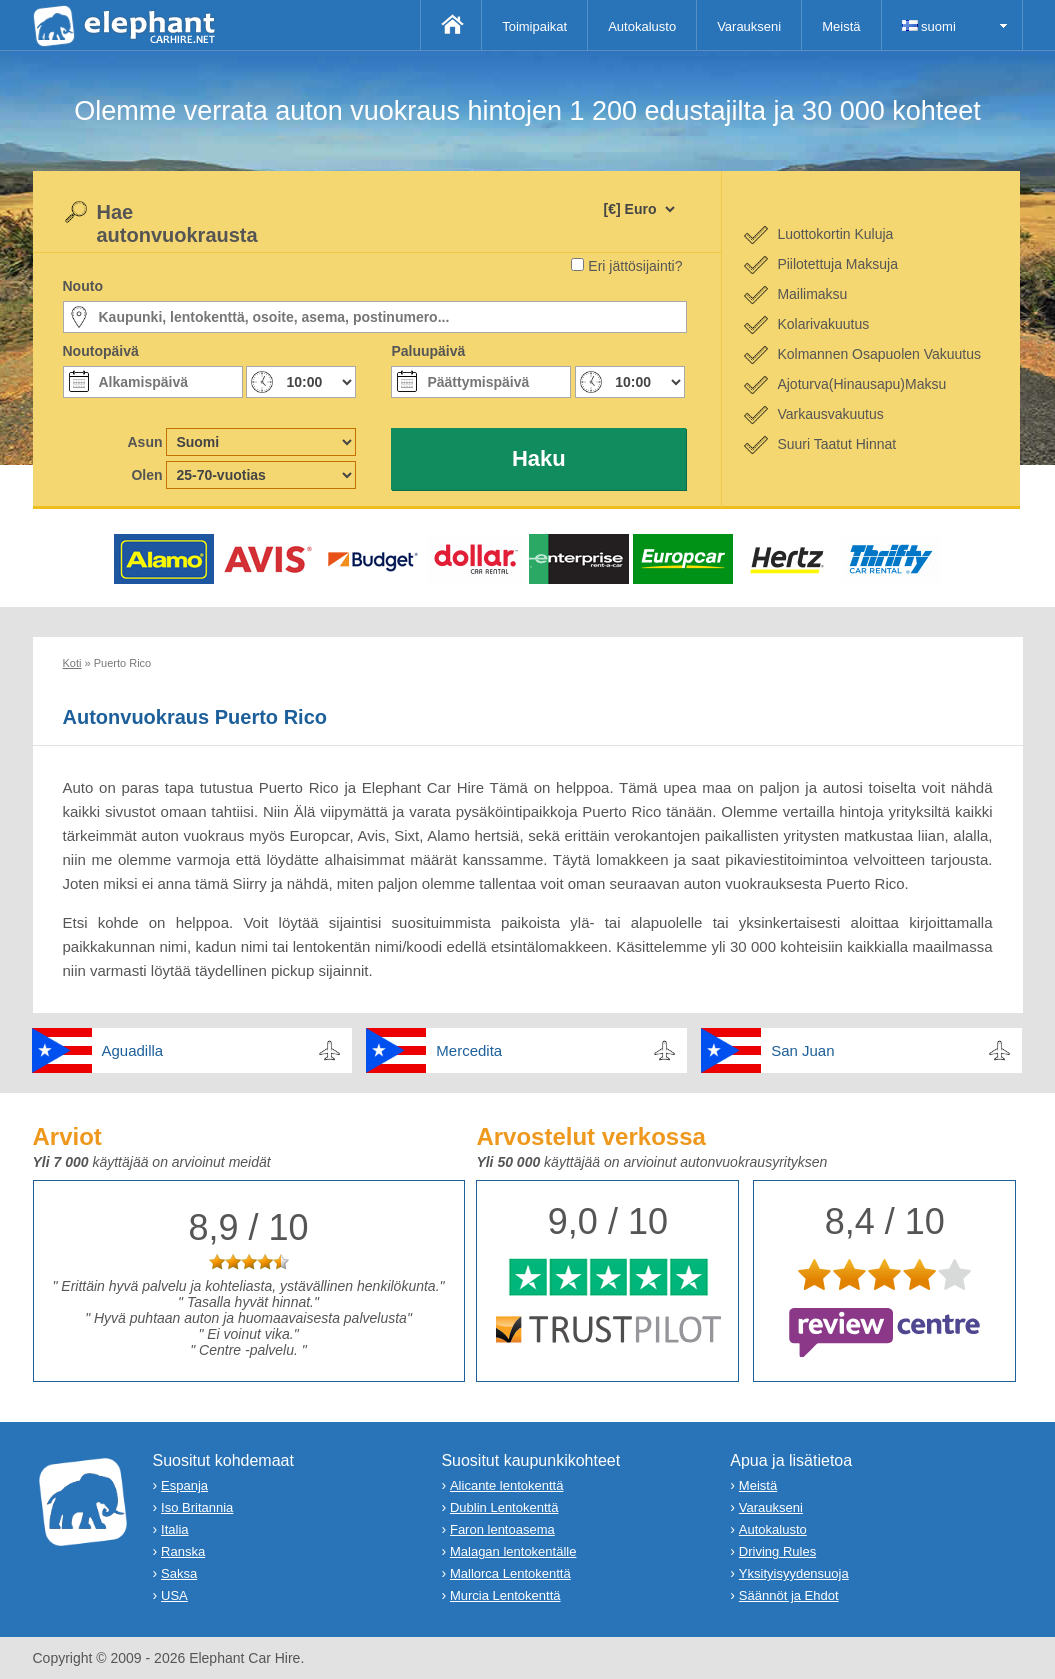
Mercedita (469, 1050)
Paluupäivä (428, 351)
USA (174, 1595)
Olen (146, 475)
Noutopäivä (101, 351)
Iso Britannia (197, 1507)
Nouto (83, 286)
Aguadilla (133, 1050)
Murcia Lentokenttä (505, 1595)
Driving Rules (777, 1551)
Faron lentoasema (502, 1529)
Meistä (841, 26)
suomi (929, 26)
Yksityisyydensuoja (794, 1573)
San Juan (802, 1050)
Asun (145, 442)
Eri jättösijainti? (635, 266)
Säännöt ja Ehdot (789, 1595)
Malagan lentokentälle (513, 1551)
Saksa (179, 1573)
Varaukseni (749, 26)
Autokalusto (642, 26)
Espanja (184, 1485)
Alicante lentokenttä (506, 1485)
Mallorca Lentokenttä (510, 1573)
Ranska (183, 1551)
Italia (174, 1529)
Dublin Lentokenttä (504, 1507)
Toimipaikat (534, 26)
